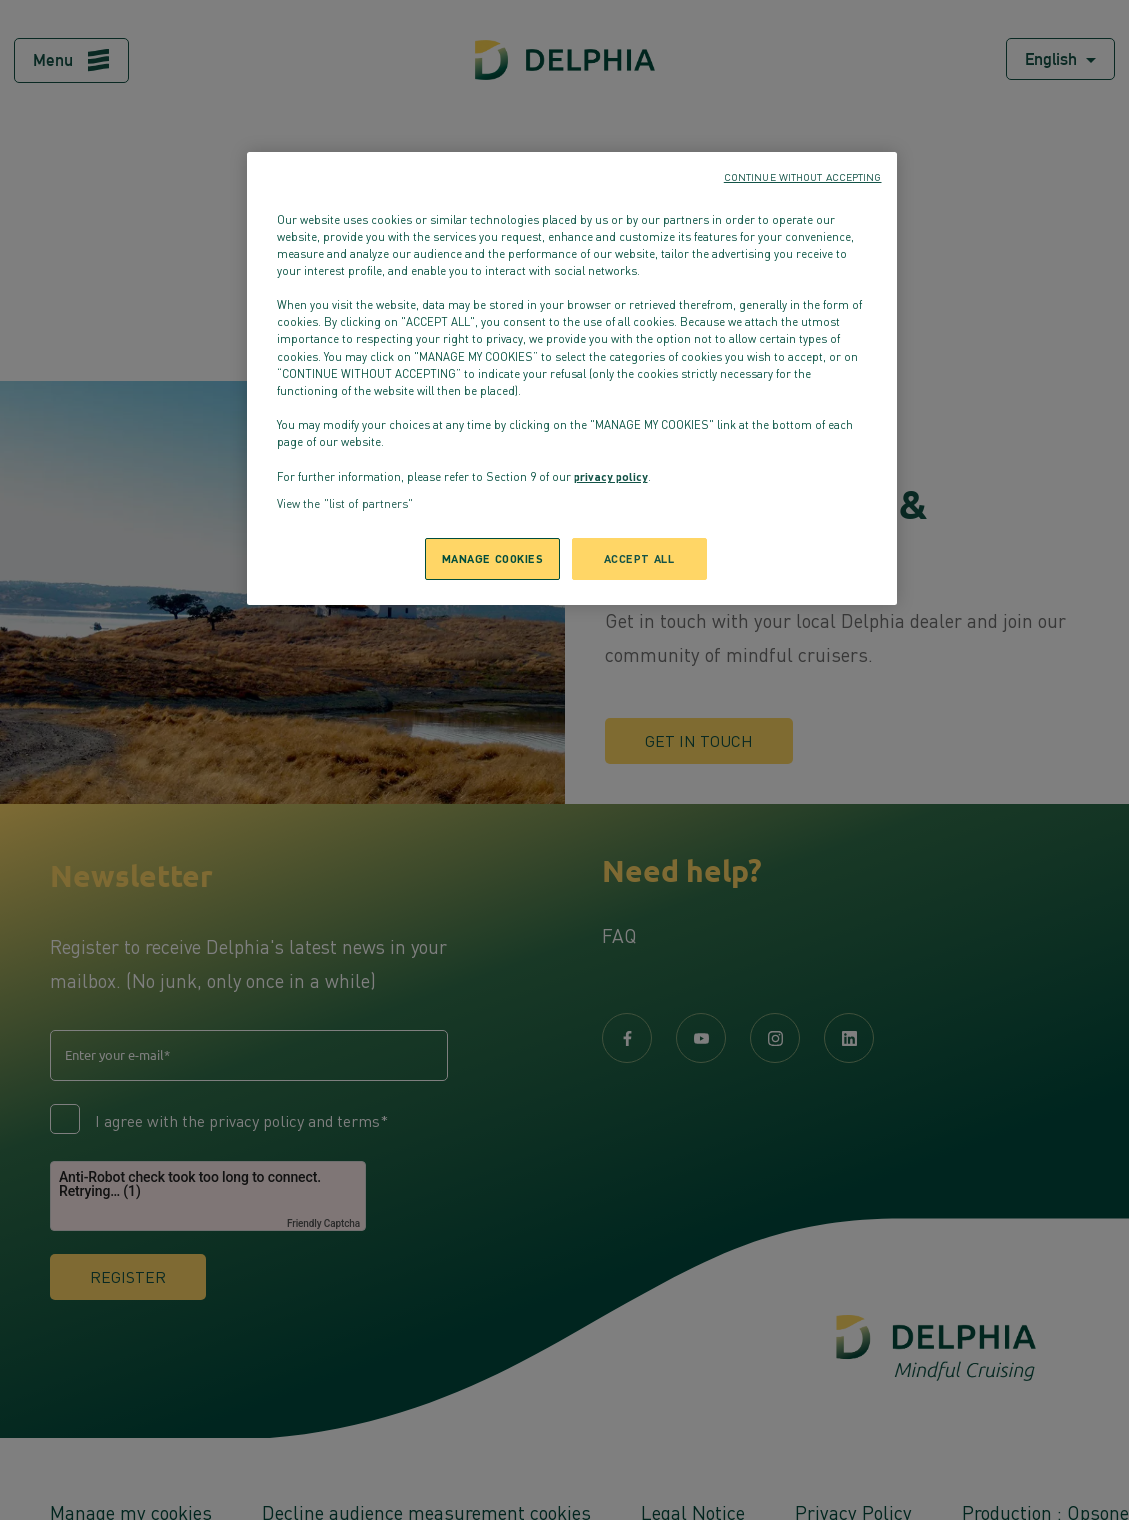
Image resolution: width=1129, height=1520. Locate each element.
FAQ (619, 935)
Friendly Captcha (323, 1223)
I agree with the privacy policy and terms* (241, 1121)
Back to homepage (565, 315)
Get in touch (699, 741)
